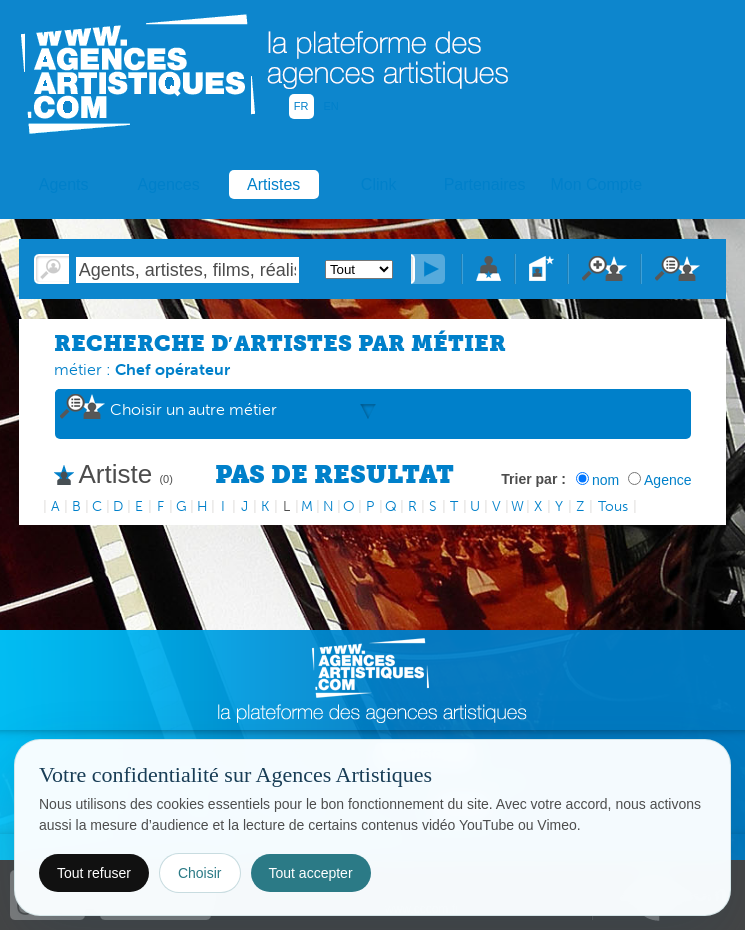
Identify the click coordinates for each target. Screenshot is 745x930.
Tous (613, 506)
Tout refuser (94, 873)
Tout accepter (311, 873)
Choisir (200, 873)
